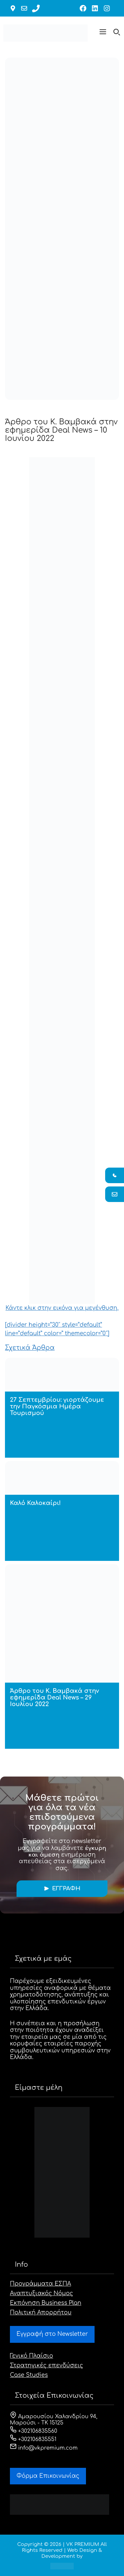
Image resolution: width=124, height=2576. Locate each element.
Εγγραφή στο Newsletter (52, 2334)
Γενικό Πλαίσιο (31, 2356)
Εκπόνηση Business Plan (45, 2303)
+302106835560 (33, 2431)
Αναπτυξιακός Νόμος (41, 2293)
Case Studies (29, 2375)
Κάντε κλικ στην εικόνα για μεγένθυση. (62, 884)
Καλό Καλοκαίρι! (35, 1503)
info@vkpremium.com (44, 2448)
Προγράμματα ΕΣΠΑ (40, 2284)
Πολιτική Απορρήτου (40, 2312)
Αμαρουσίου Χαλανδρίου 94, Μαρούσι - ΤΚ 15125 (53, 2420)
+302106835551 (33, 2439)
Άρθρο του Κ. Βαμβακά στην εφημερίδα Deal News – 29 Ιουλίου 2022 (54, 1697)
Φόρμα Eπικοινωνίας (48, 2476)
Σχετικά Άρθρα (30, 1347)
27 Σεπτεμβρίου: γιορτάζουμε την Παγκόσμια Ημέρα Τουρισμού (57, 1406)
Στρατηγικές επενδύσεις (46, 2365)
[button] (103, 33)
